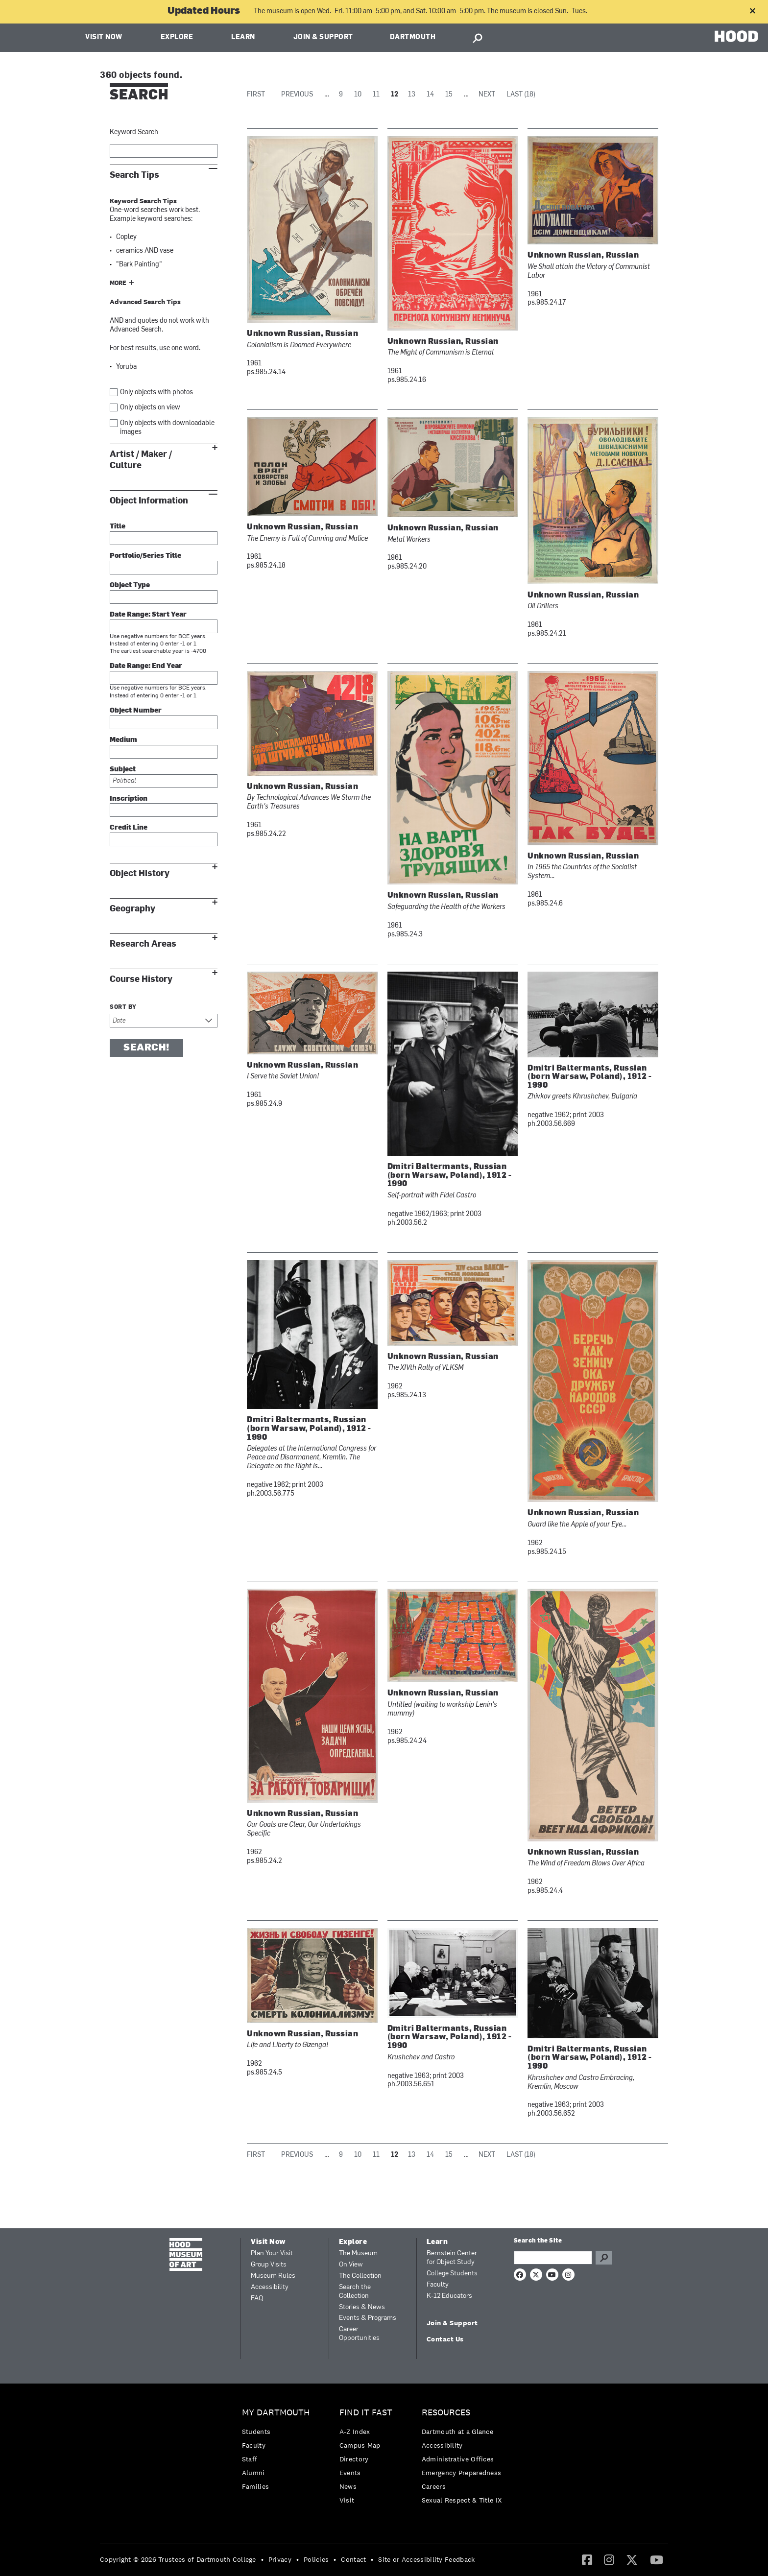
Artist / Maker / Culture (141, 460)
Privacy (279, 2559)
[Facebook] (587, 2559)
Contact (353, 2559)
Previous (297, 94)
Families (255, 2486)
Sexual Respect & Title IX (462, 2500)
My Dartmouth (276, 2412)
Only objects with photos (156, 392)
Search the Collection (355, 2292)
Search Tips (134, 175)
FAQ (257, 2298)
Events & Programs (367, 2318)
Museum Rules (273, 2276)
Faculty (438, 2285)
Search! (146, 1048)
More (118, 283)
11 (376, 94)
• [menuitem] (262, 2559)
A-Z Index (354, 2431)
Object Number (136, 711)
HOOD (736, 36)
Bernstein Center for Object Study (452, 2258)
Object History (139, 873)
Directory (354, 2459)
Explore (177, 37)
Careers (434, 2486)
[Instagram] (609, 2559)
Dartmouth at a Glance (457, 2431)
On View (351, 2264)
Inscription (128, 799)
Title (117, 526)
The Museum (358, 2253)
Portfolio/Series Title (145, 556)
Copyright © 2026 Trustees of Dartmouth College (178, 2559)
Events (350, 2472)
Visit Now (103, 37)
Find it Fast (365, 2412)
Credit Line (128, 828)
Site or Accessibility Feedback (426, 2559)
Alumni (253, 2472)
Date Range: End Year (146, 666)
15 (449, 94)
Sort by (123, 1007)
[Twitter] (632, 2559)
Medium (123, 740)
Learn (243, 37)
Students (256, 2431)
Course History (141, 979)
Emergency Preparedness (462, 2472)
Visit (347, 2500)
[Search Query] (553, 2258)
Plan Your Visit (272, 2253)
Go (604, 2258)
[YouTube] (656, 2559)
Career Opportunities (359, 2334)
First (256, 94)
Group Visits (269, 2264)
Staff (250, 2459)
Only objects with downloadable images (167, 428)
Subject (123, 769)
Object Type (130, 585)
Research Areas (143, 944)
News (348, 2486)
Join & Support (323, 37)
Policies (316, 2559)
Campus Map (360, 2445)
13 (411, 94)
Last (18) (520, 94)
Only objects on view (150, 407)
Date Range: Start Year (148, 615)
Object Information (149, 501)
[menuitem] (278, 2452)
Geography (132, 909)
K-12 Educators (449, 2296)
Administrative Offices (458, 2459)
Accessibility (269, 2287)
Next (487, 94)
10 (357, 94)
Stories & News (362, 2307)
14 (430, 94)
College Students (452, 2273)
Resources (446, 2412)
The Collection (360, 2276)
